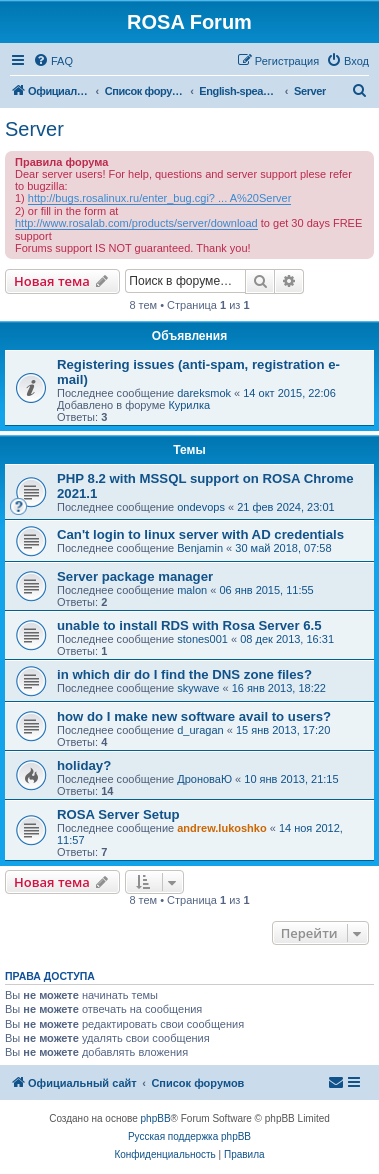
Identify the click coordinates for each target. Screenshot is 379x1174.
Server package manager (135, 576)
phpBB (156, 1118)
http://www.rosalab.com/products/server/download (136, 223)
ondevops (201, 507)
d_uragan (200, 730)
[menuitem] (53, 61)
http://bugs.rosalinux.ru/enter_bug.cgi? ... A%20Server (160, 198)
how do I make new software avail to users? (194, 716)
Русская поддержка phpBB (189, 1136)
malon (192, 590)
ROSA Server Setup (118, 814)
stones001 (202, 639)
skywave (198, 688)
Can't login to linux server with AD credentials (200, 534)
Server (34, 129)
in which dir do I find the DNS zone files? (184, 674)
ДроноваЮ (204, 779)
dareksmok (204, 393)
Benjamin (200, 548)
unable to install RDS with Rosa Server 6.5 (189, 625)
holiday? (84, 765)
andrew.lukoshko (221, 828)
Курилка (189, 405)
